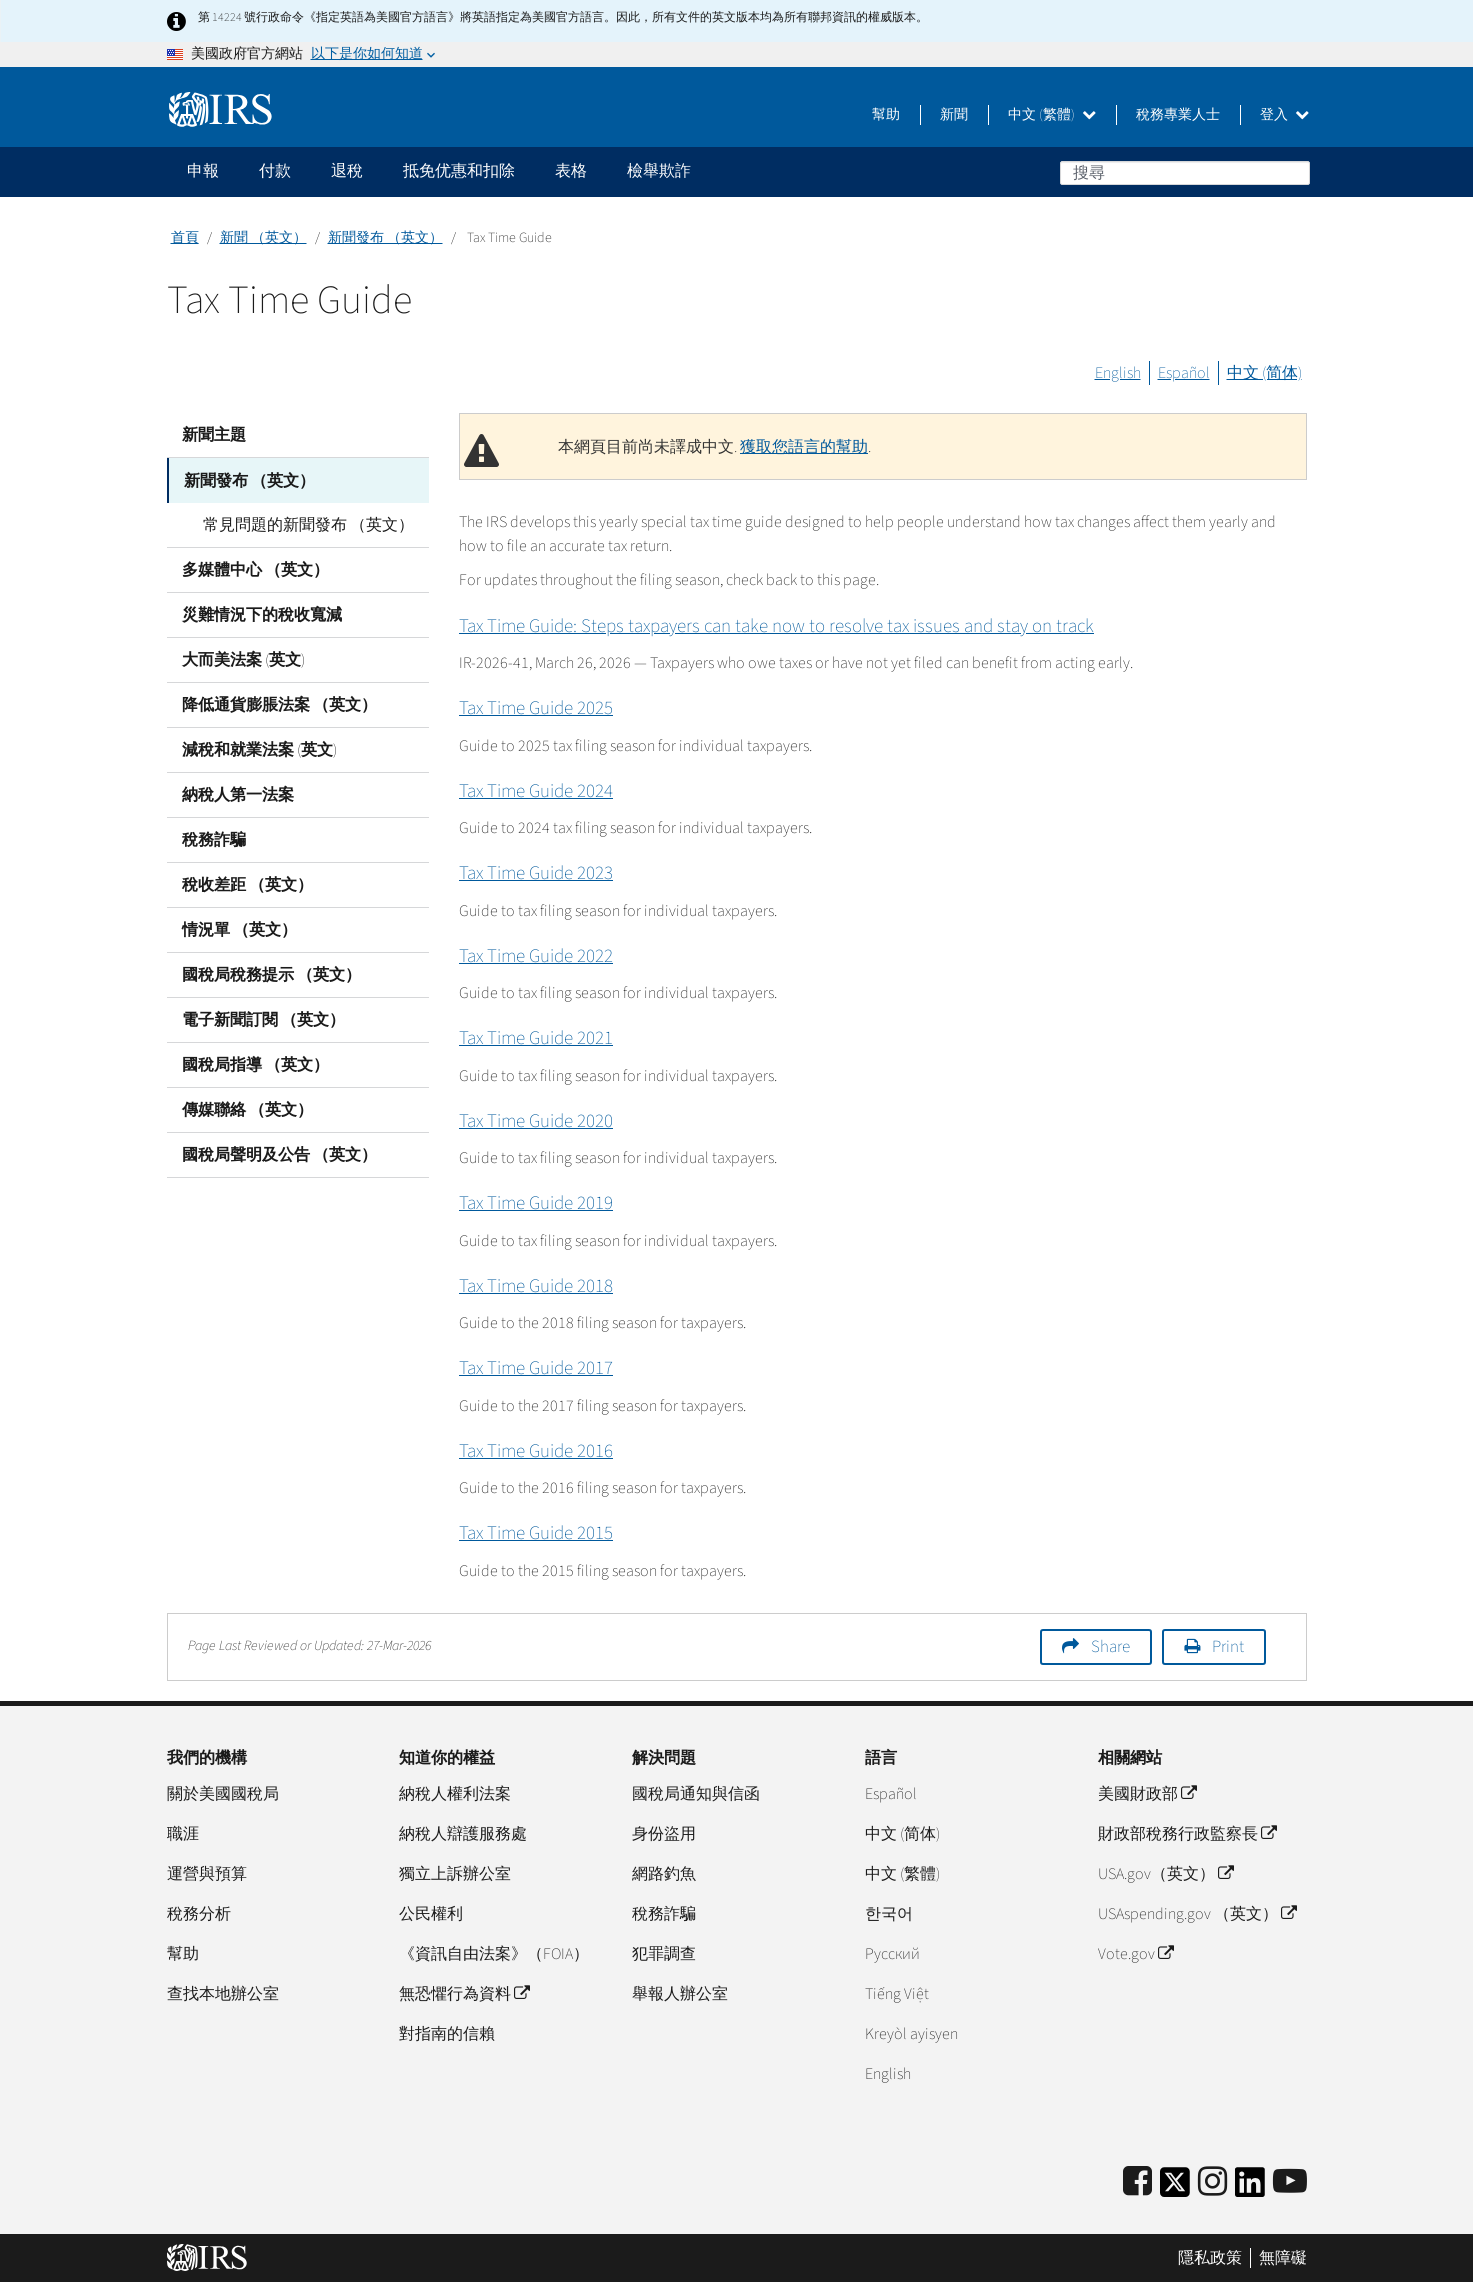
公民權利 (431, 1914)
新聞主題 (214, 435)
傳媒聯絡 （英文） (247, 1109)
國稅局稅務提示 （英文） (271, 974)
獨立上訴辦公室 (455, 1874)
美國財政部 (1147, 1794)
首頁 (185, 238)
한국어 (889, 1914)
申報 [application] (203, 171)
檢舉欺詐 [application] (659, 171)
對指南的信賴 (447, 2034)
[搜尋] (1185, 173)
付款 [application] (275, 171)
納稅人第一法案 (238, 794)
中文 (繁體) (1052, 115)
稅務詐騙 (214, 839)
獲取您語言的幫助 (804, 447)
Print (1228, 1647)
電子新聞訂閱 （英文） (263, 1019)
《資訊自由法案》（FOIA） (494, 1954)
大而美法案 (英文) (243, 659)
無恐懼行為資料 (464, 1994)
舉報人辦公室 (680, 1994)
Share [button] (1110, 1647)
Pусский (892, 1954)
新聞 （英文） (263, 238)
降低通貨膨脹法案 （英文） (279, 704)
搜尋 (1294, 172)
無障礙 (1283, 2258)
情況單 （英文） (239, 929)
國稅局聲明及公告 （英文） (279, 1154)
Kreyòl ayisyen (911, 2034)
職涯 (183, 1834)
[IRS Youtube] (1290, 2182)
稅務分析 (199, 1914)
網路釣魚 (664, 1874)
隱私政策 (1210, 2258)
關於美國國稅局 (223, 1794)
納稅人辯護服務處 (463, 1834)
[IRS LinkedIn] (1250, 2188)
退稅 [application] (347, 171)
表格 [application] (571, 171)
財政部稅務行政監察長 (1187, 1834)
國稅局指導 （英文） (255, 1064)
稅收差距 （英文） (247, 884)
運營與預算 (207, 1874)
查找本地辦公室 (223, 1994)
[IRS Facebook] (1137, 2182)
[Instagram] (1212, 2182)
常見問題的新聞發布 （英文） (302, 524)
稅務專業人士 (1178, 115)
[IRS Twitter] (1175, 2188)
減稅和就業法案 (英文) (259, 749)
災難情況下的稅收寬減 (262, 614)
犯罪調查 (664, 1954)
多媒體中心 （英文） (255, 569)
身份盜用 (664, 1834)
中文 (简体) (1264, 373)
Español (1184, 373)
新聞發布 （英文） (385, 238)
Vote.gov (1135, 1954)
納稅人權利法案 (455, 1794)
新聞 (954, 115)
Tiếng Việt (897, 1994)
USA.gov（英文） (1165, 1874)
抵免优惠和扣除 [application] (459, 171)
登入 (1284, 115)
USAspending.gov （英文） (1197, 1914)
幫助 (886, 115)
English (1118, 373)
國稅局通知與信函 (696, 1794)
